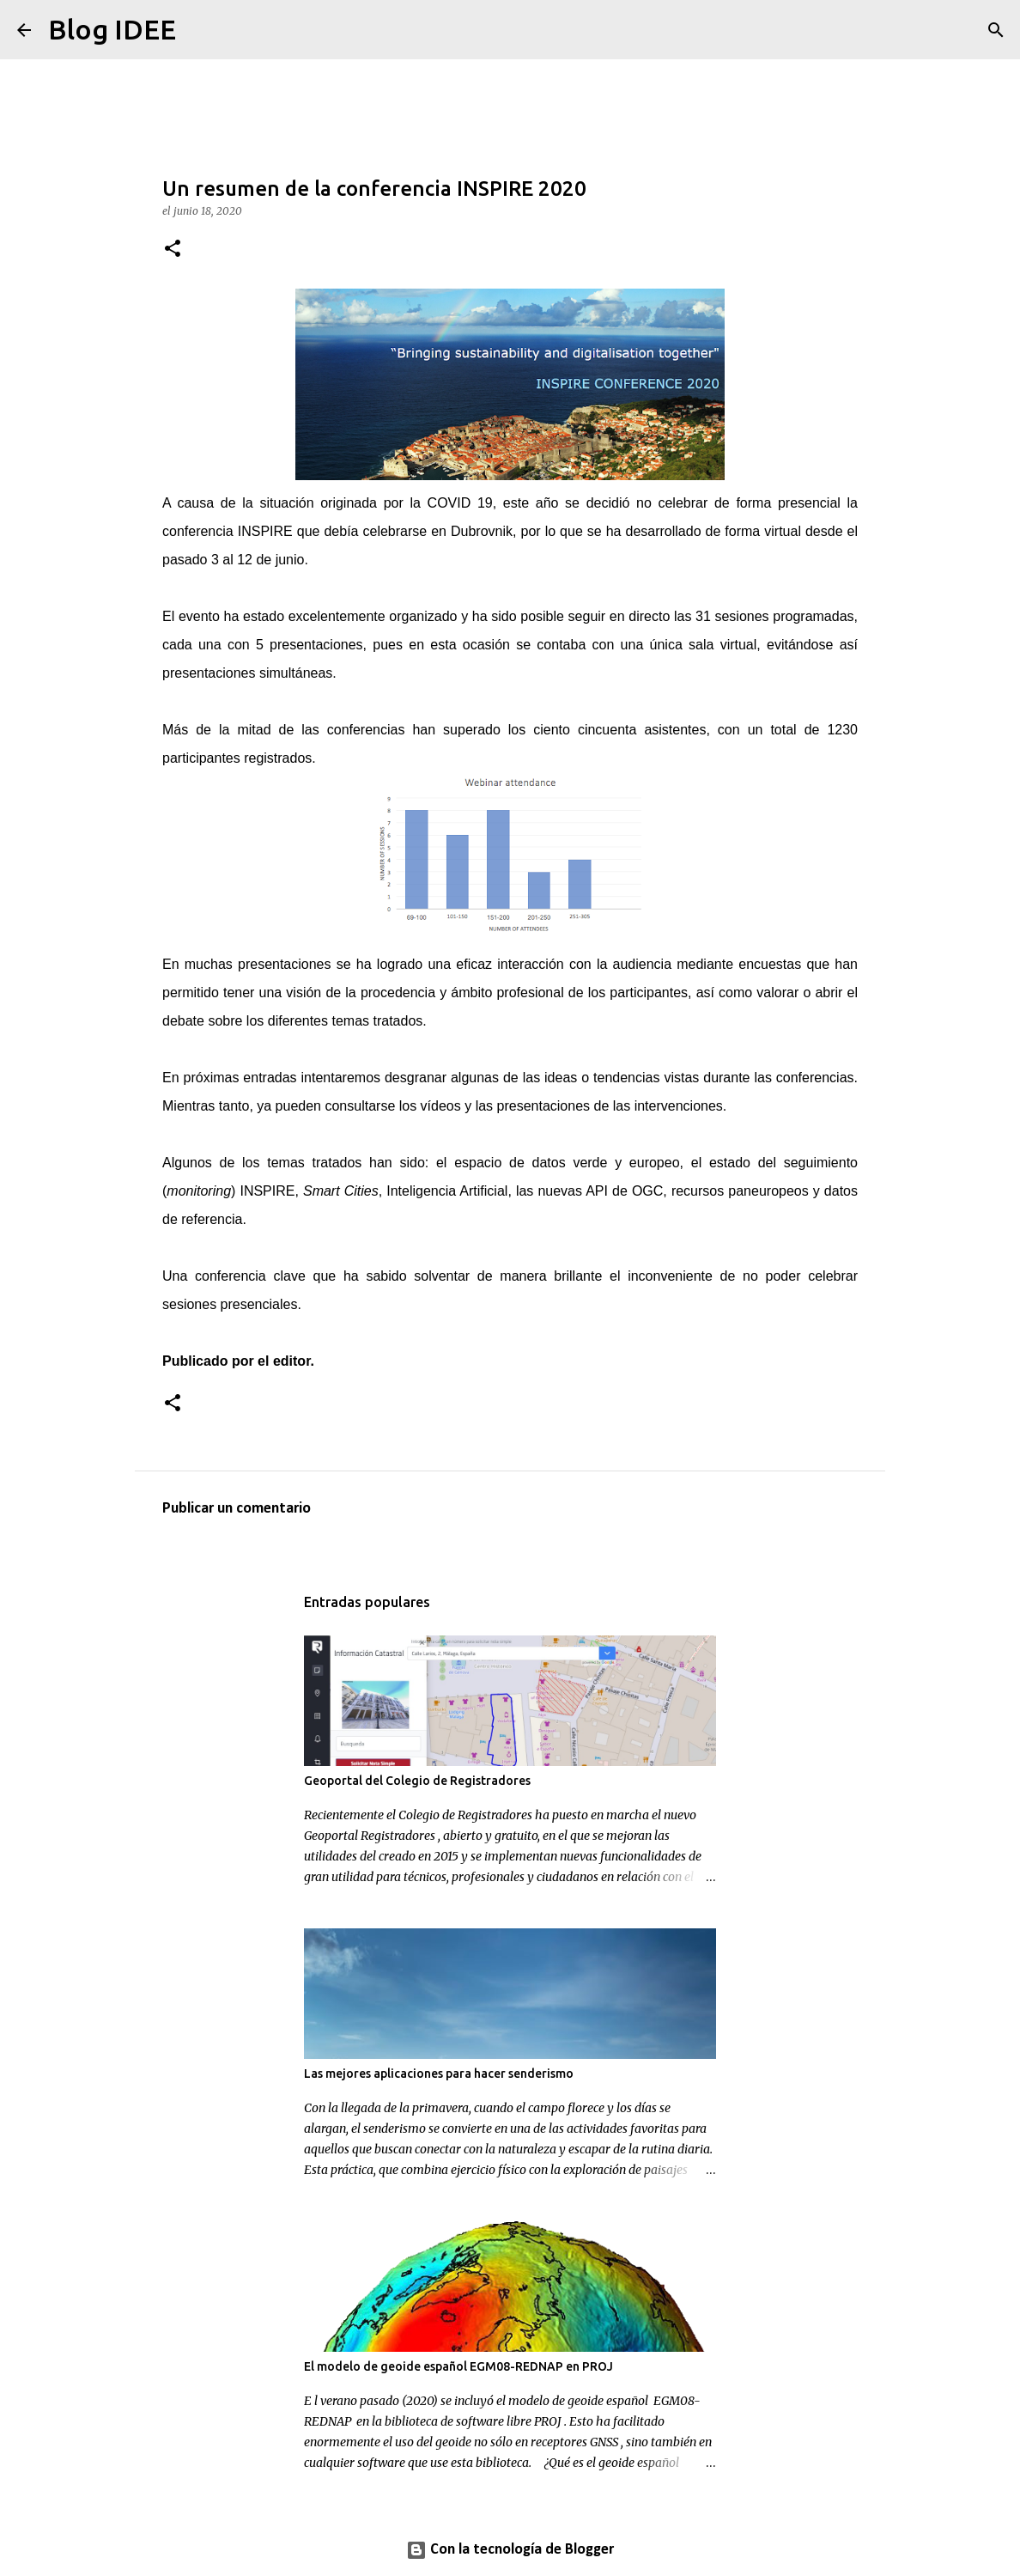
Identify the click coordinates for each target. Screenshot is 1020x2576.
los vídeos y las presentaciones (494, 1106)
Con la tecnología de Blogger (510, 2550)
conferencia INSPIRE (227, 531)
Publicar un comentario (236, 1509)
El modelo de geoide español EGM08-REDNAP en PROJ (458, 2366)
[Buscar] (200, 30)
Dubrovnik (482, 531)
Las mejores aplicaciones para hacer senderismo (439, 2073)
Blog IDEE (112, 29)
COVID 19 (460, 503)
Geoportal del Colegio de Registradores (417, 1780)
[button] (172, 249)
